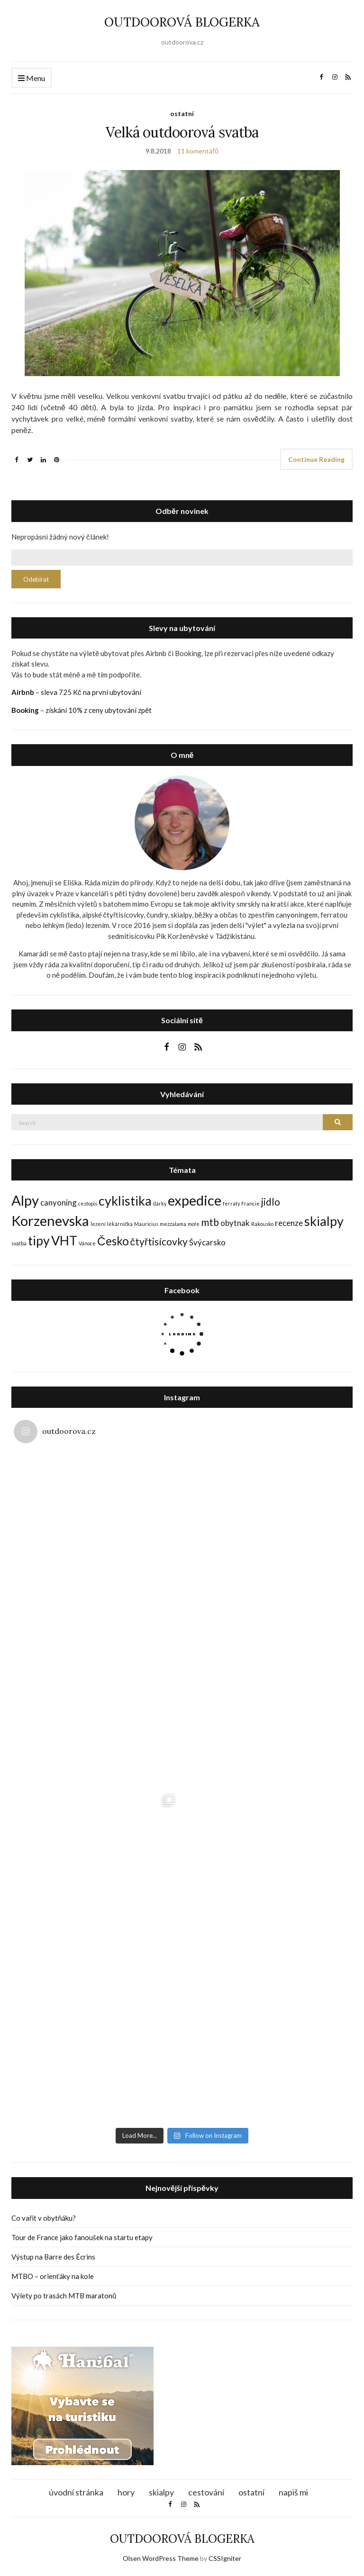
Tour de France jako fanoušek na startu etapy (82, 2237)
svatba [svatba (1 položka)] (19, 1243)
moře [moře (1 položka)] (194, 1224)
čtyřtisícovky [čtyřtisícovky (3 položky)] (159, 1241)
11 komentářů (197, 151)
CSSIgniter (225, 2557)
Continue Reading (316, 459)
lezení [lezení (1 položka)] (98, 1224)
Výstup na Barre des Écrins (53, 2256)
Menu (31, 78)
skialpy (161, 2491)
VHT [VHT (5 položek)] (64, 1240)
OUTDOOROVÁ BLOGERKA (182, 22)
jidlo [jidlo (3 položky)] (270, 1201)
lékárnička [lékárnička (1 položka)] (120, 1224)
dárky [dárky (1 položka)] (159, 1203)
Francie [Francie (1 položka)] (250, 1203)
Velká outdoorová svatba (182, 132)
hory (126, 2491)
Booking (25, 710)
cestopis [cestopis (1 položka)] (87, 1203)
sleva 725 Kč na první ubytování (91, 692)
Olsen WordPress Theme (161, 2557)
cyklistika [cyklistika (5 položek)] (125, 1200)
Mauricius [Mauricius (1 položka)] (146, 1224)
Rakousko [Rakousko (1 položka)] (262, 1224)
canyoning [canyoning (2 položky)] (58, 1202)
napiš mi (293, 2491)
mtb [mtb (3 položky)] (210, 1222)
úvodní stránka (76, 2491)
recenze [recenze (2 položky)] (289, 1223)
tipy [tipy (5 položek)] (39, 1240)
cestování (206, 2491)
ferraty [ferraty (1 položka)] (231, 1203)
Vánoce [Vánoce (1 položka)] (87, 1243)
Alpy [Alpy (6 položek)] (25, 1200)
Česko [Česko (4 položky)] (113, 1241)
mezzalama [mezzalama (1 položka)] (173, 1224)
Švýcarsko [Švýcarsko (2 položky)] (207, 1242)
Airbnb (22, 692)
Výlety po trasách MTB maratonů (63, 2295)
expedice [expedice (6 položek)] (194, 1200)
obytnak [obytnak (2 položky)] (235, 1223)
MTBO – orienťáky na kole (52, 2276)
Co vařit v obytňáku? (43, 2218)
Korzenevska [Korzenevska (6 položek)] (50, 1220)
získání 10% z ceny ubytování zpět (99, 710)
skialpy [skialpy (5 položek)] (324, 1221)
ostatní (182, 113)
